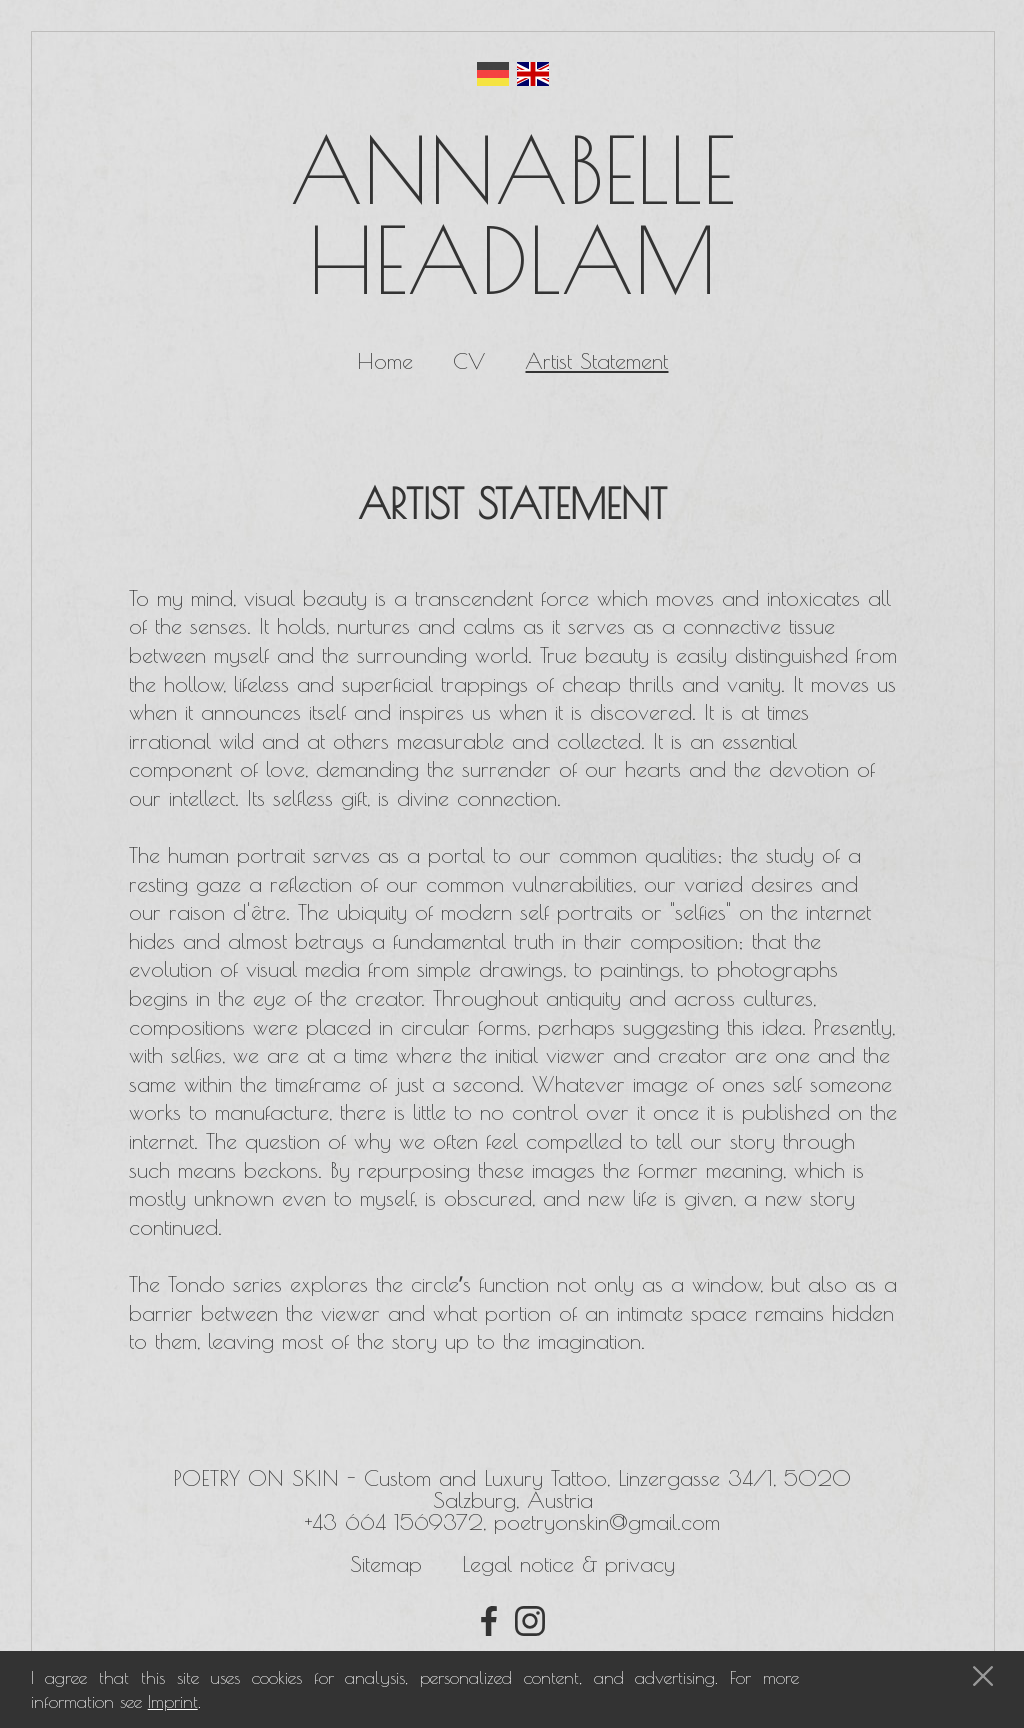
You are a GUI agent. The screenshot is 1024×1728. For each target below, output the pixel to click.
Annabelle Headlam (512, 215)
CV (469, 361)
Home (385, 361)
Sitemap (386, 1564)
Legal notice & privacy (568, 1564)
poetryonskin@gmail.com (607, 1522)
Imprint (173, 1701)
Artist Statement (596, 361)
